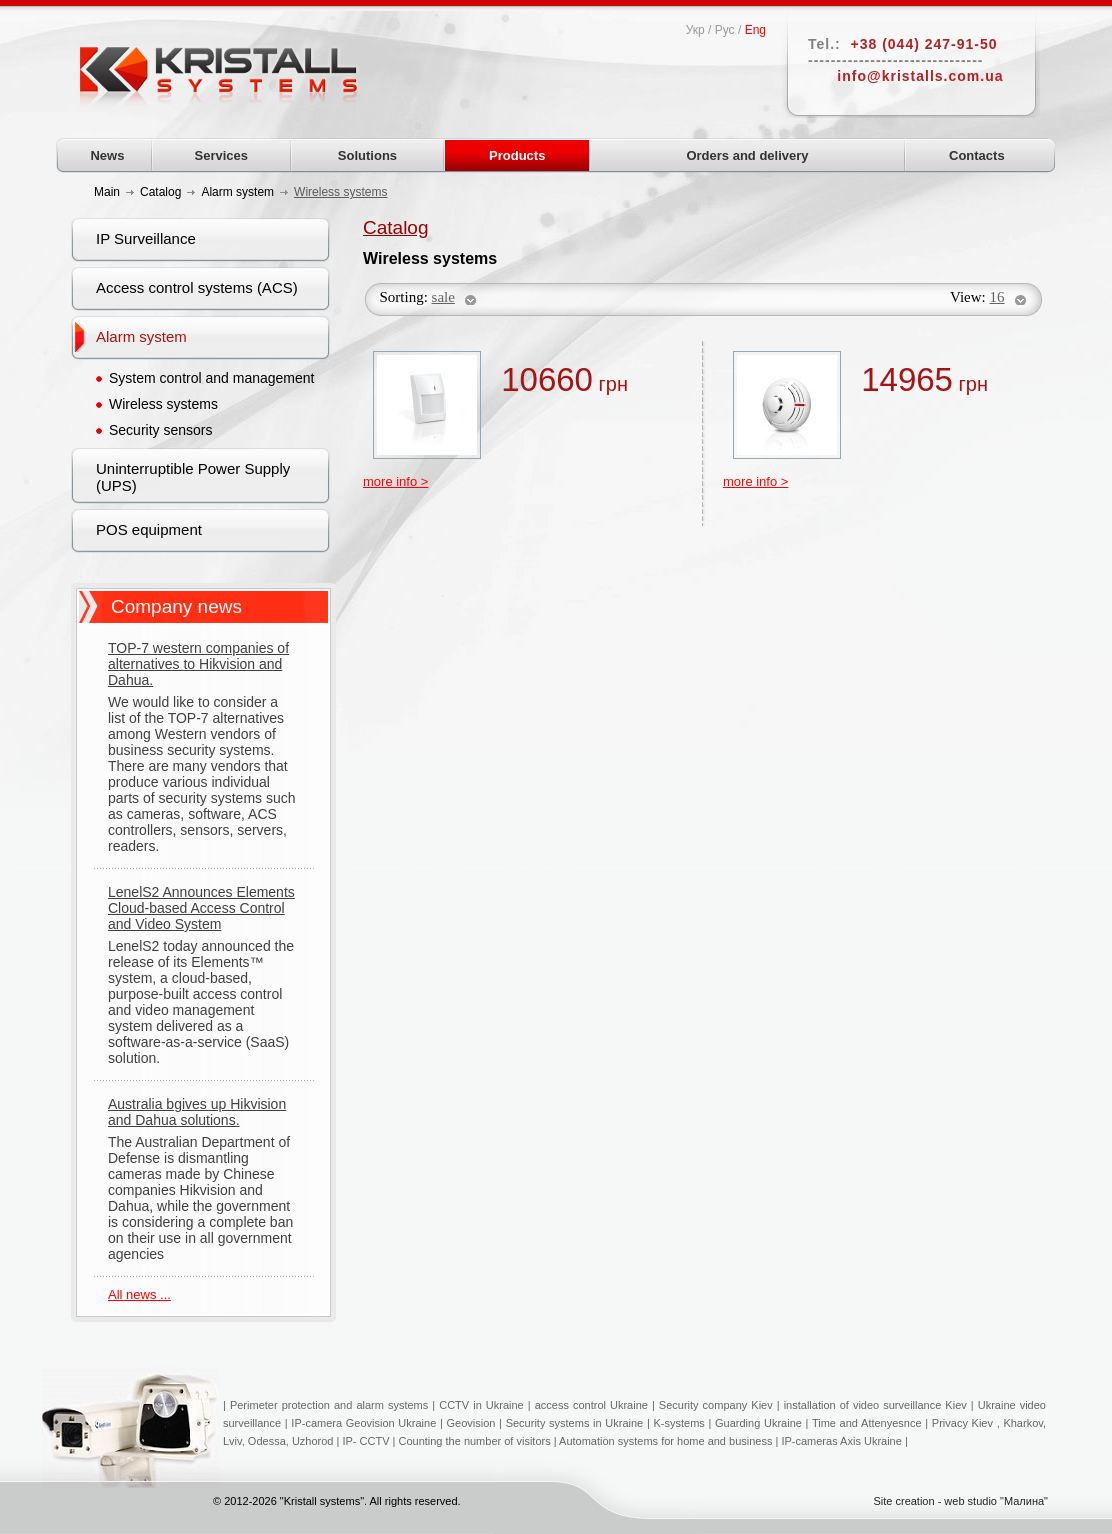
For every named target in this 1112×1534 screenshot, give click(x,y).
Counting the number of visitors (474, 1441)
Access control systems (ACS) (197, 287)
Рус (725, 30)
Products (517, 155)
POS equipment (149, 529)
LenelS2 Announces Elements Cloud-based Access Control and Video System (201, 908)
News (107, 155)
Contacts (977, 155)
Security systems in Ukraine (575, 1423)
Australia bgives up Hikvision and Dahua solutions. (197, 1112)
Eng (755, 30)
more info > (395, 481)
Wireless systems (163, 404)
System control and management (211, 378)
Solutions (367, 155)
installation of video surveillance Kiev (875, 1405)
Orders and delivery (747, 155)
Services (222, 155)
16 (997, 297)
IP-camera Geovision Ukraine (363, 1423)
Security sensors (160, 430)
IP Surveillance (146, 238)
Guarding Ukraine (758, 1423)
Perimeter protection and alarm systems (329, 1405)
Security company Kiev (716, 1405)
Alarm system (141, 336)
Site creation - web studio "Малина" (960, 1501)
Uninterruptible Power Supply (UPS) (193, 477)
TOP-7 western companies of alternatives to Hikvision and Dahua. (198, 664)
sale (443, 297)
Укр (695, 30)
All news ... (139, 1294)
